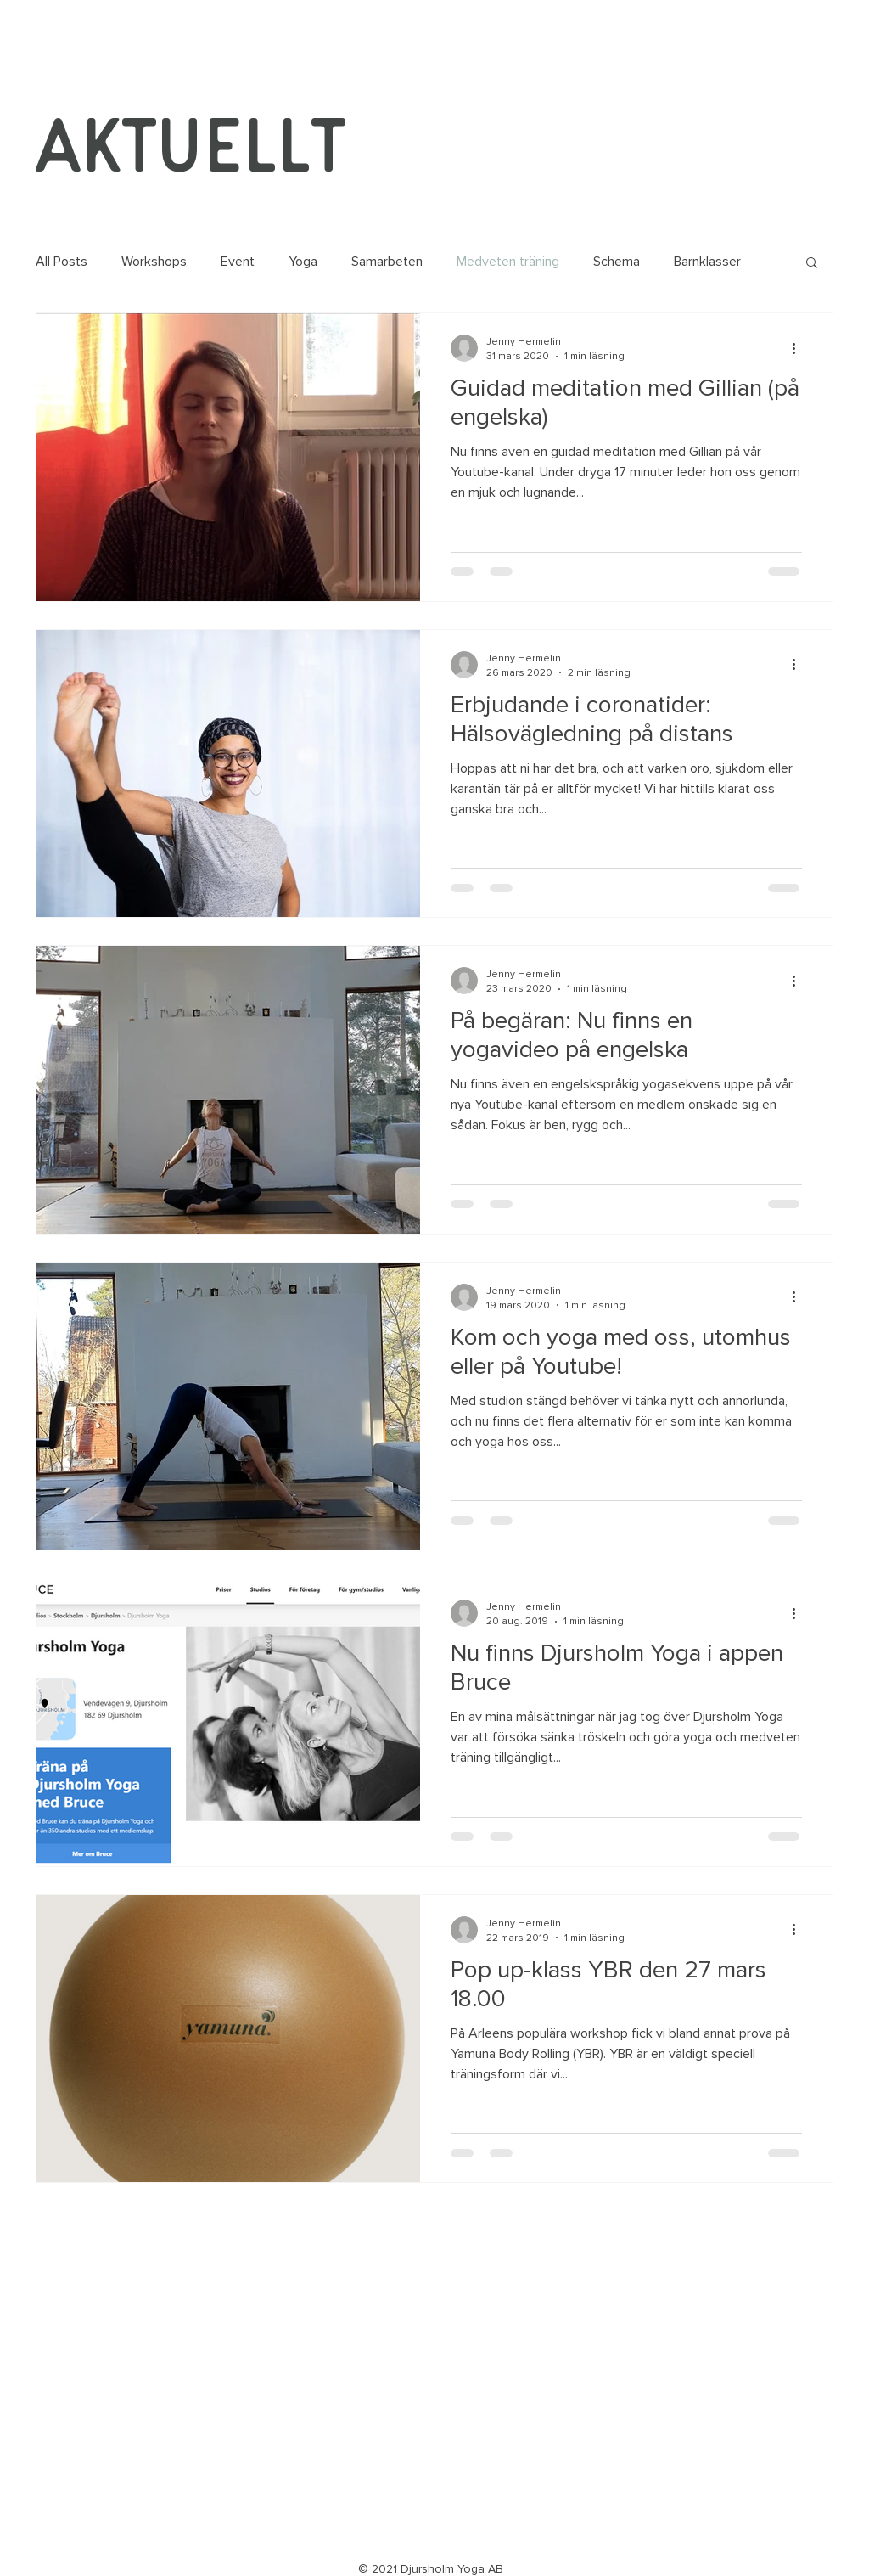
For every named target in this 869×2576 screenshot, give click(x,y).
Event (238, 261)
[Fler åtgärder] (799, 348)
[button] (812, 264)
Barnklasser (707, 261)
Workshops (154, 261)
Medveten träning (508, 261)
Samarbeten (387, 261)
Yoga (303, 261)
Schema (616, 261)
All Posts (61, 261)
